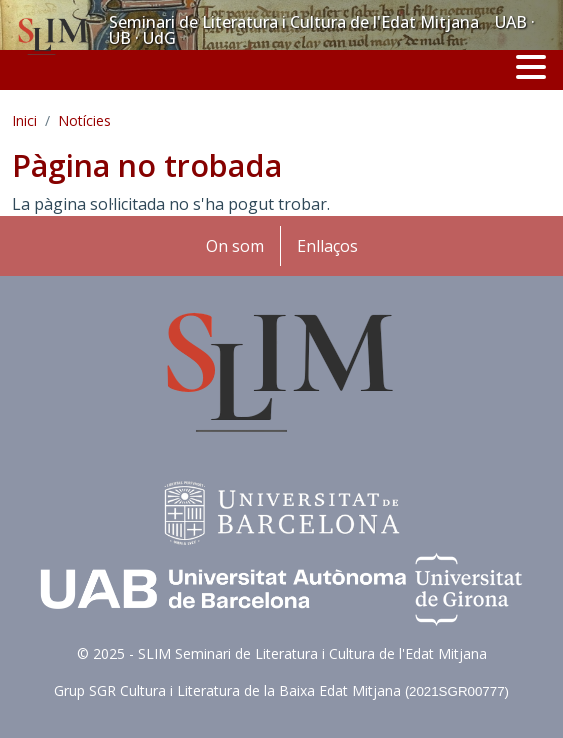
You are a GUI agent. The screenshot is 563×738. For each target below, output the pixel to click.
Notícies (84, 120)
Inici (24, 120)
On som (235, 246)
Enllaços (327, 246)
